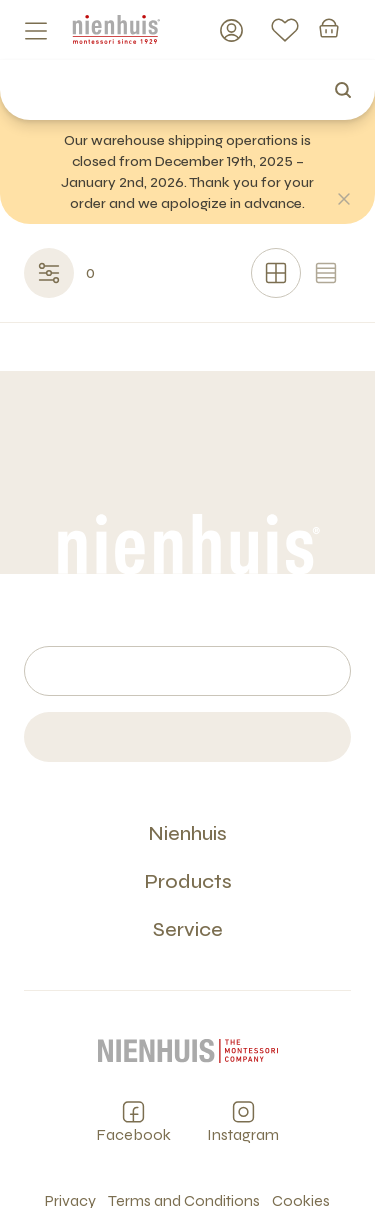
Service (188, 929)
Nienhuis (187, 833)
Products (188, 881)
